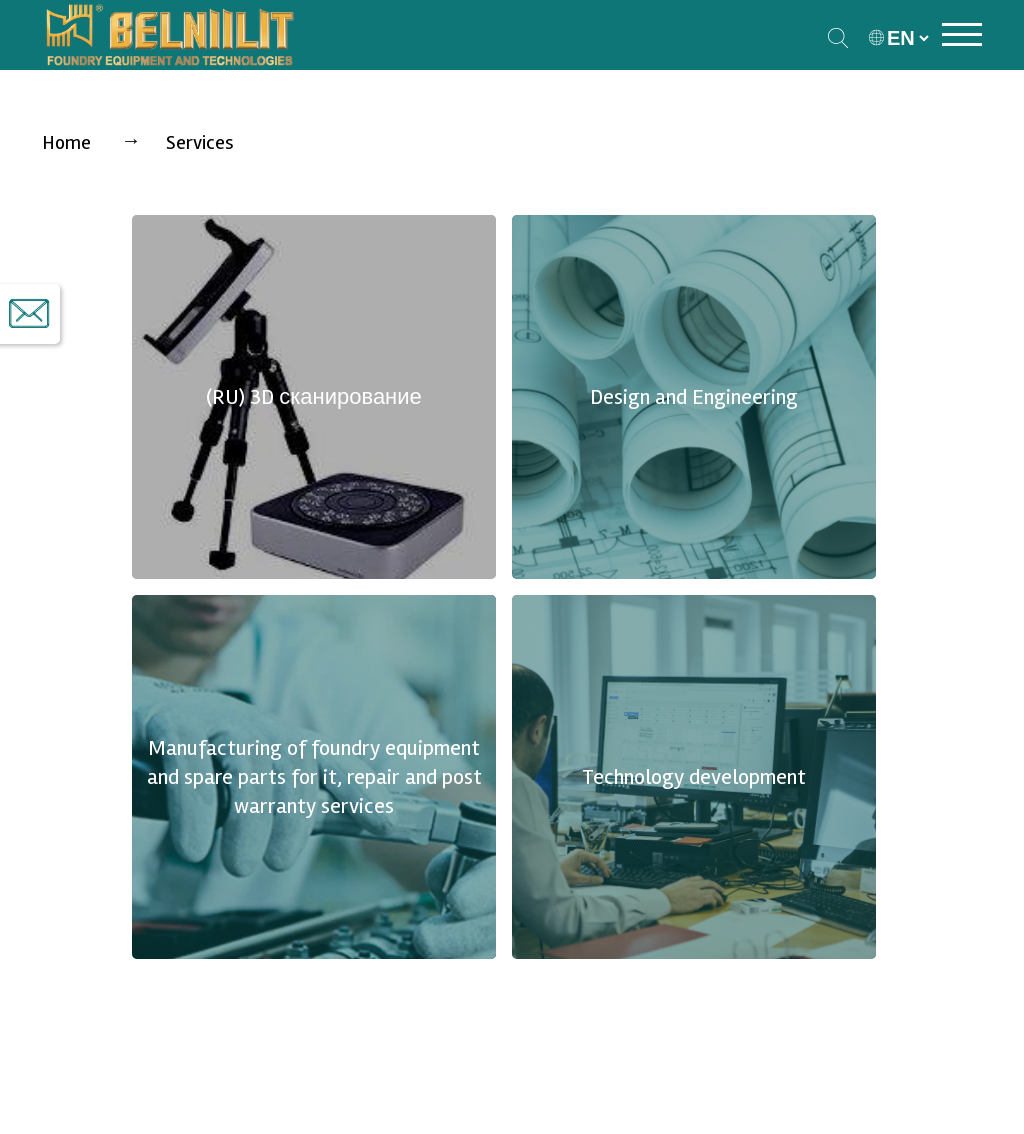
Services (200, 142)
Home (66, 142)
